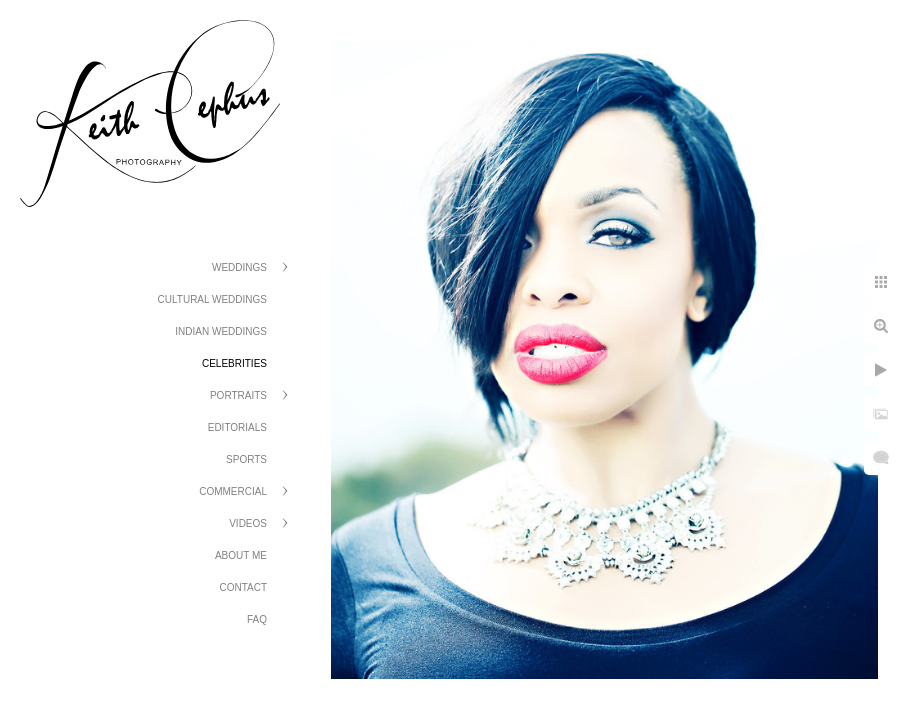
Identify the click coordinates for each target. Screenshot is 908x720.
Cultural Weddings (212, 299)
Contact (243, 587)
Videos (248, 523)
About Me (241, 555)
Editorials (237, 427)
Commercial (233, 491)
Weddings (239, 267)
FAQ (257, 619)
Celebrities (234, 363)
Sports (246, 459)
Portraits (238, 395)
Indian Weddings (221, 331)
